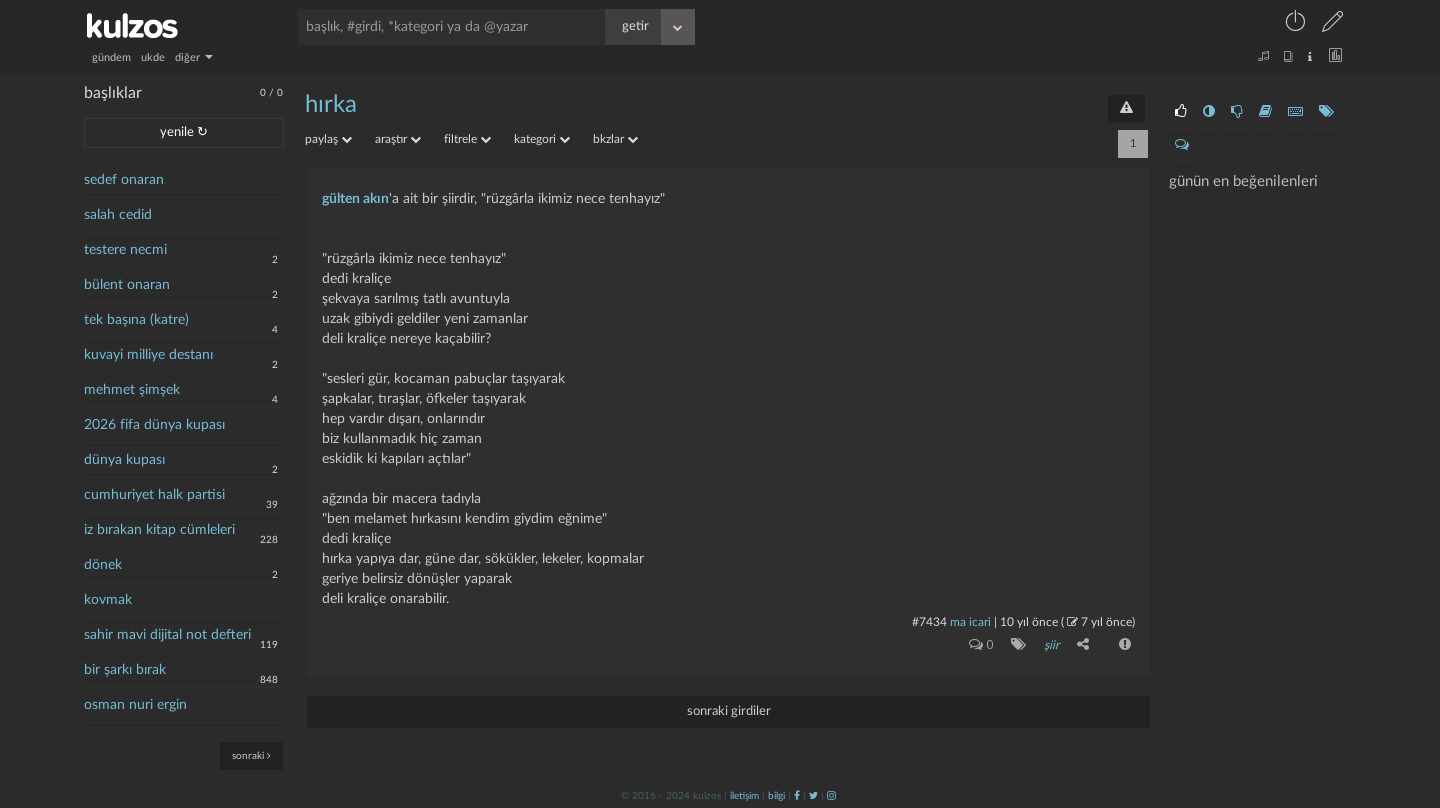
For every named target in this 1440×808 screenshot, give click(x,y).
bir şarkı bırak (125, 670)
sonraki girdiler (729, 710)
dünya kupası (124, 460)
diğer (194, 57)
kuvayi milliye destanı (148, 355)
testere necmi (125, 250)
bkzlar (615, 139)
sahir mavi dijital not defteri (167, 635)
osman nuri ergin (135, 705)
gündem (111, 57)
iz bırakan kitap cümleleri (159, 530)
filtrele (467, 139)
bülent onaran (127, 285)
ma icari (970, 622)
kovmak (108, 600)
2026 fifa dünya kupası (154, 425)
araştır (398, 139)
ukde (153, 57)
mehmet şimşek (132, 390)
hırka (331, 105)
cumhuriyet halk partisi (154, 495)
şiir (1051, 645)
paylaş (328, 139)
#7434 (929, 622)
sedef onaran (124, 180)
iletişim (744, 795)
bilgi (776, 795)
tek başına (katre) (136, 320)
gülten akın (355, 199)
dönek (103, 565)
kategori (542, 139)
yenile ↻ (184, 132)
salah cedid (118, 215)
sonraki (251, 755)
